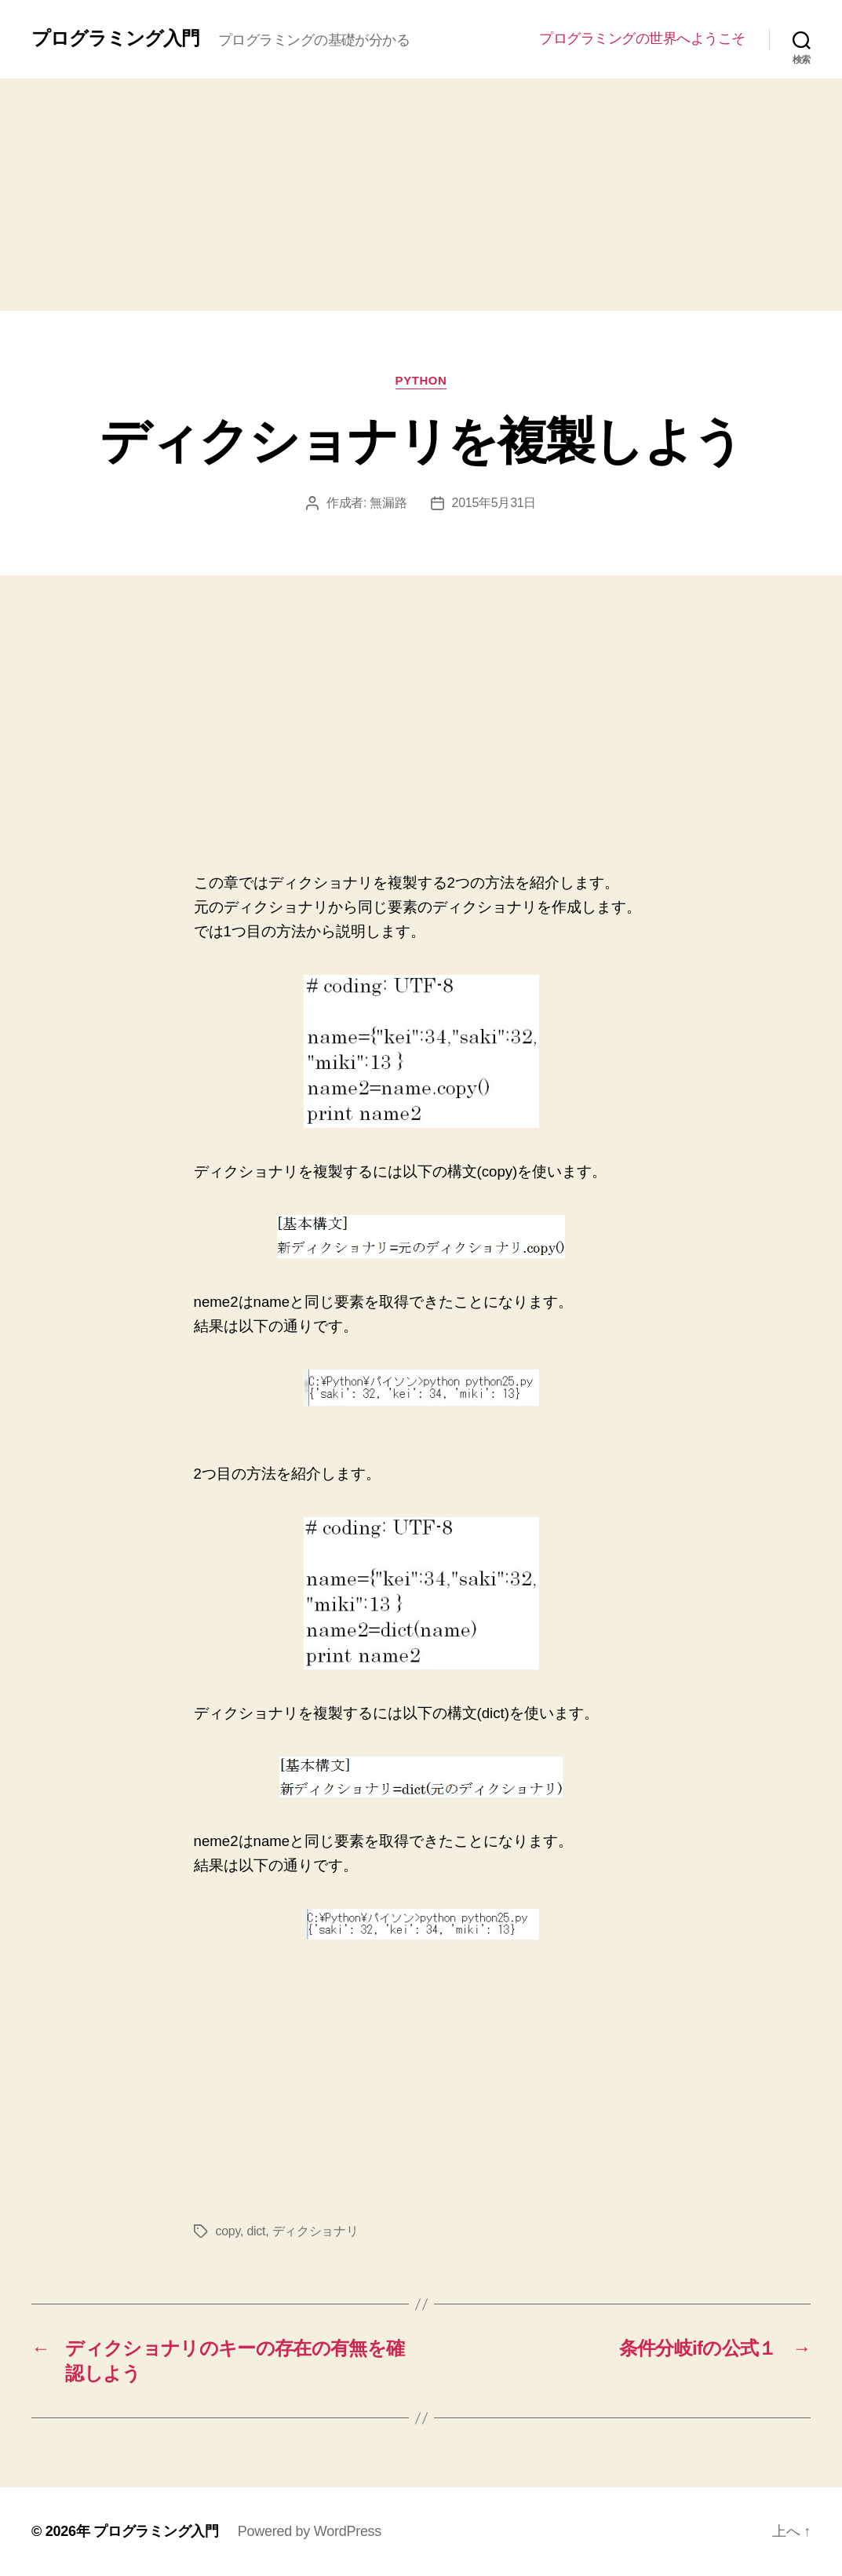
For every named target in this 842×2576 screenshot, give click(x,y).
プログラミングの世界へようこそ (642, 38)
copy (228, 2231)
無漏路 (388, 502)
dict (255, 2231)
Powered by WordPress (309, 2531)
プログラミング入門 (115, 38)
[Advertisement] (421, 195)
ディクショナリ (315, 2231)
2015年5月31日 (494, 502)
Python (421, 380)
